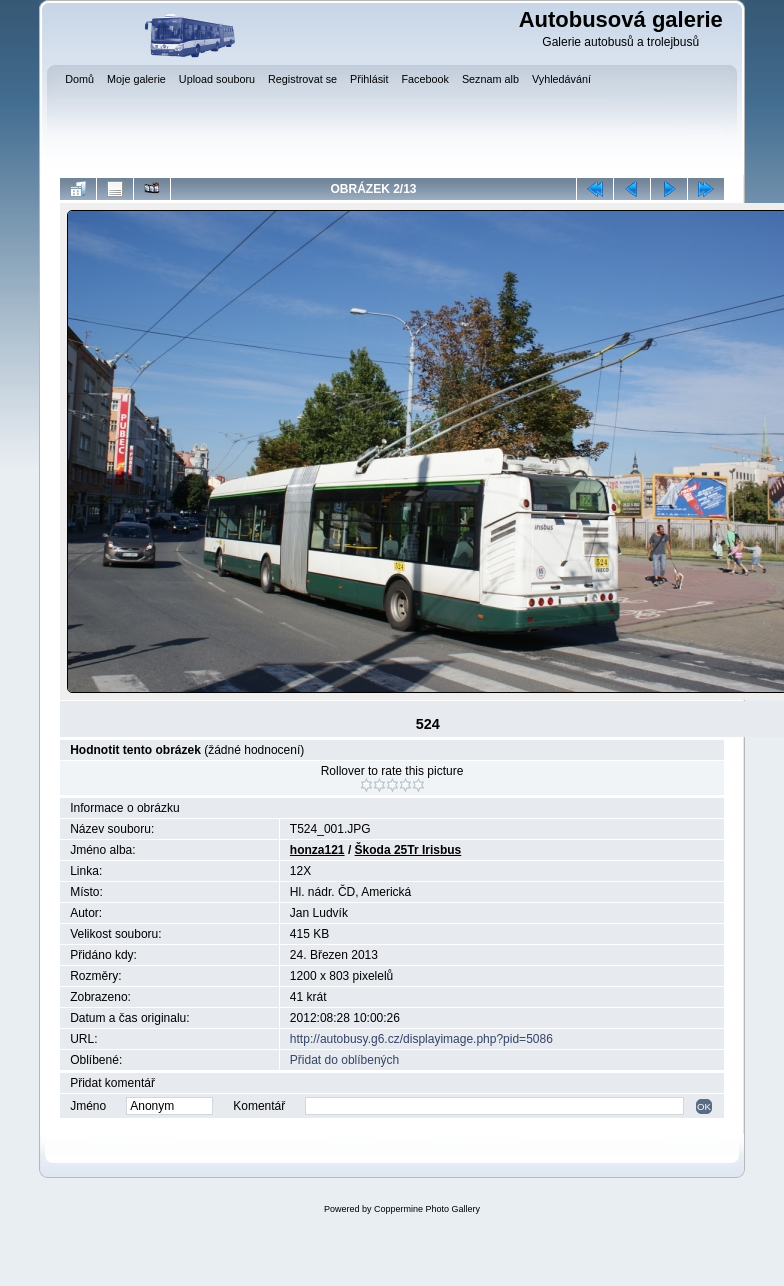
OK (704, 1106)
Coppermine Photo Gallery (427, 1209)
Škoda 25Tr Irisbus (408, 850)
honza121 (317, 850)
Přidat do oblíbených (344, 1060)
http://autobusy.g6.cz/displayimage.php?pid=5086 (421, 1039)
